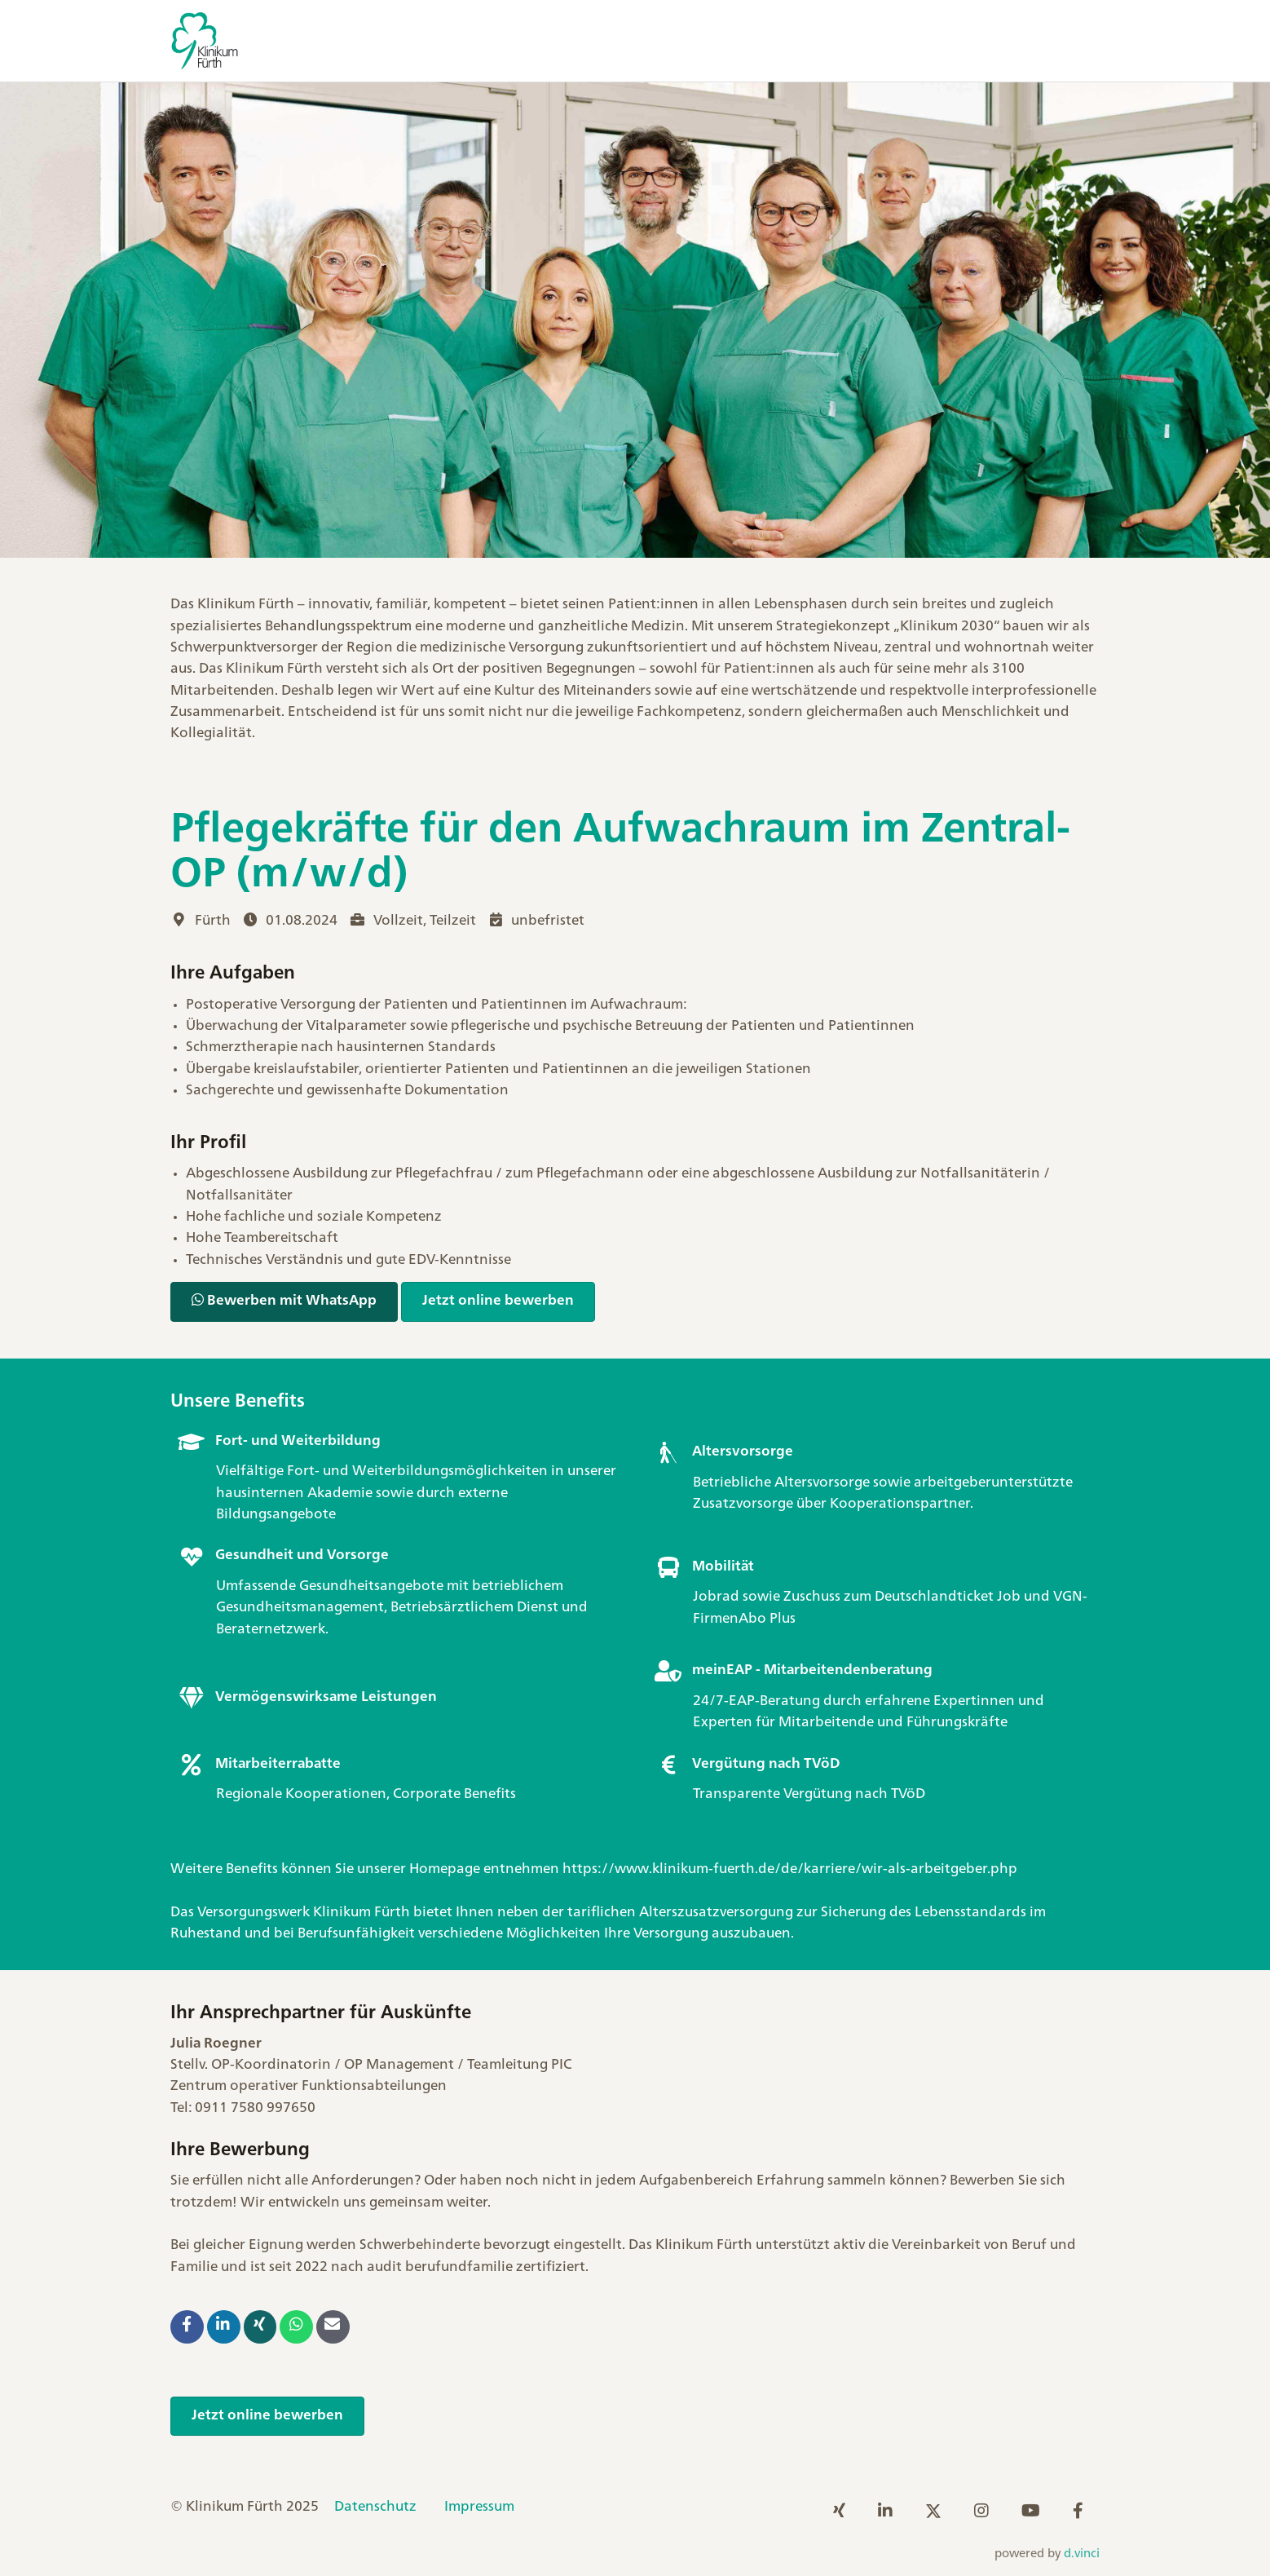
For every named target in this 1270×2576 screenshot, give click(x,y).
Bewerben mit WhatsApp (284, 1300)
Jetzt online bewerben (498, 1301)
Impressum (479, 2507)
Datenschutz (375, 2507)
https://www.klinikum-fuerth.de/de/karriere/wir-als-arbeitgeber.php (789, 1869)
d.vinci (1082, 2554)
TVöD (908, 1794)
